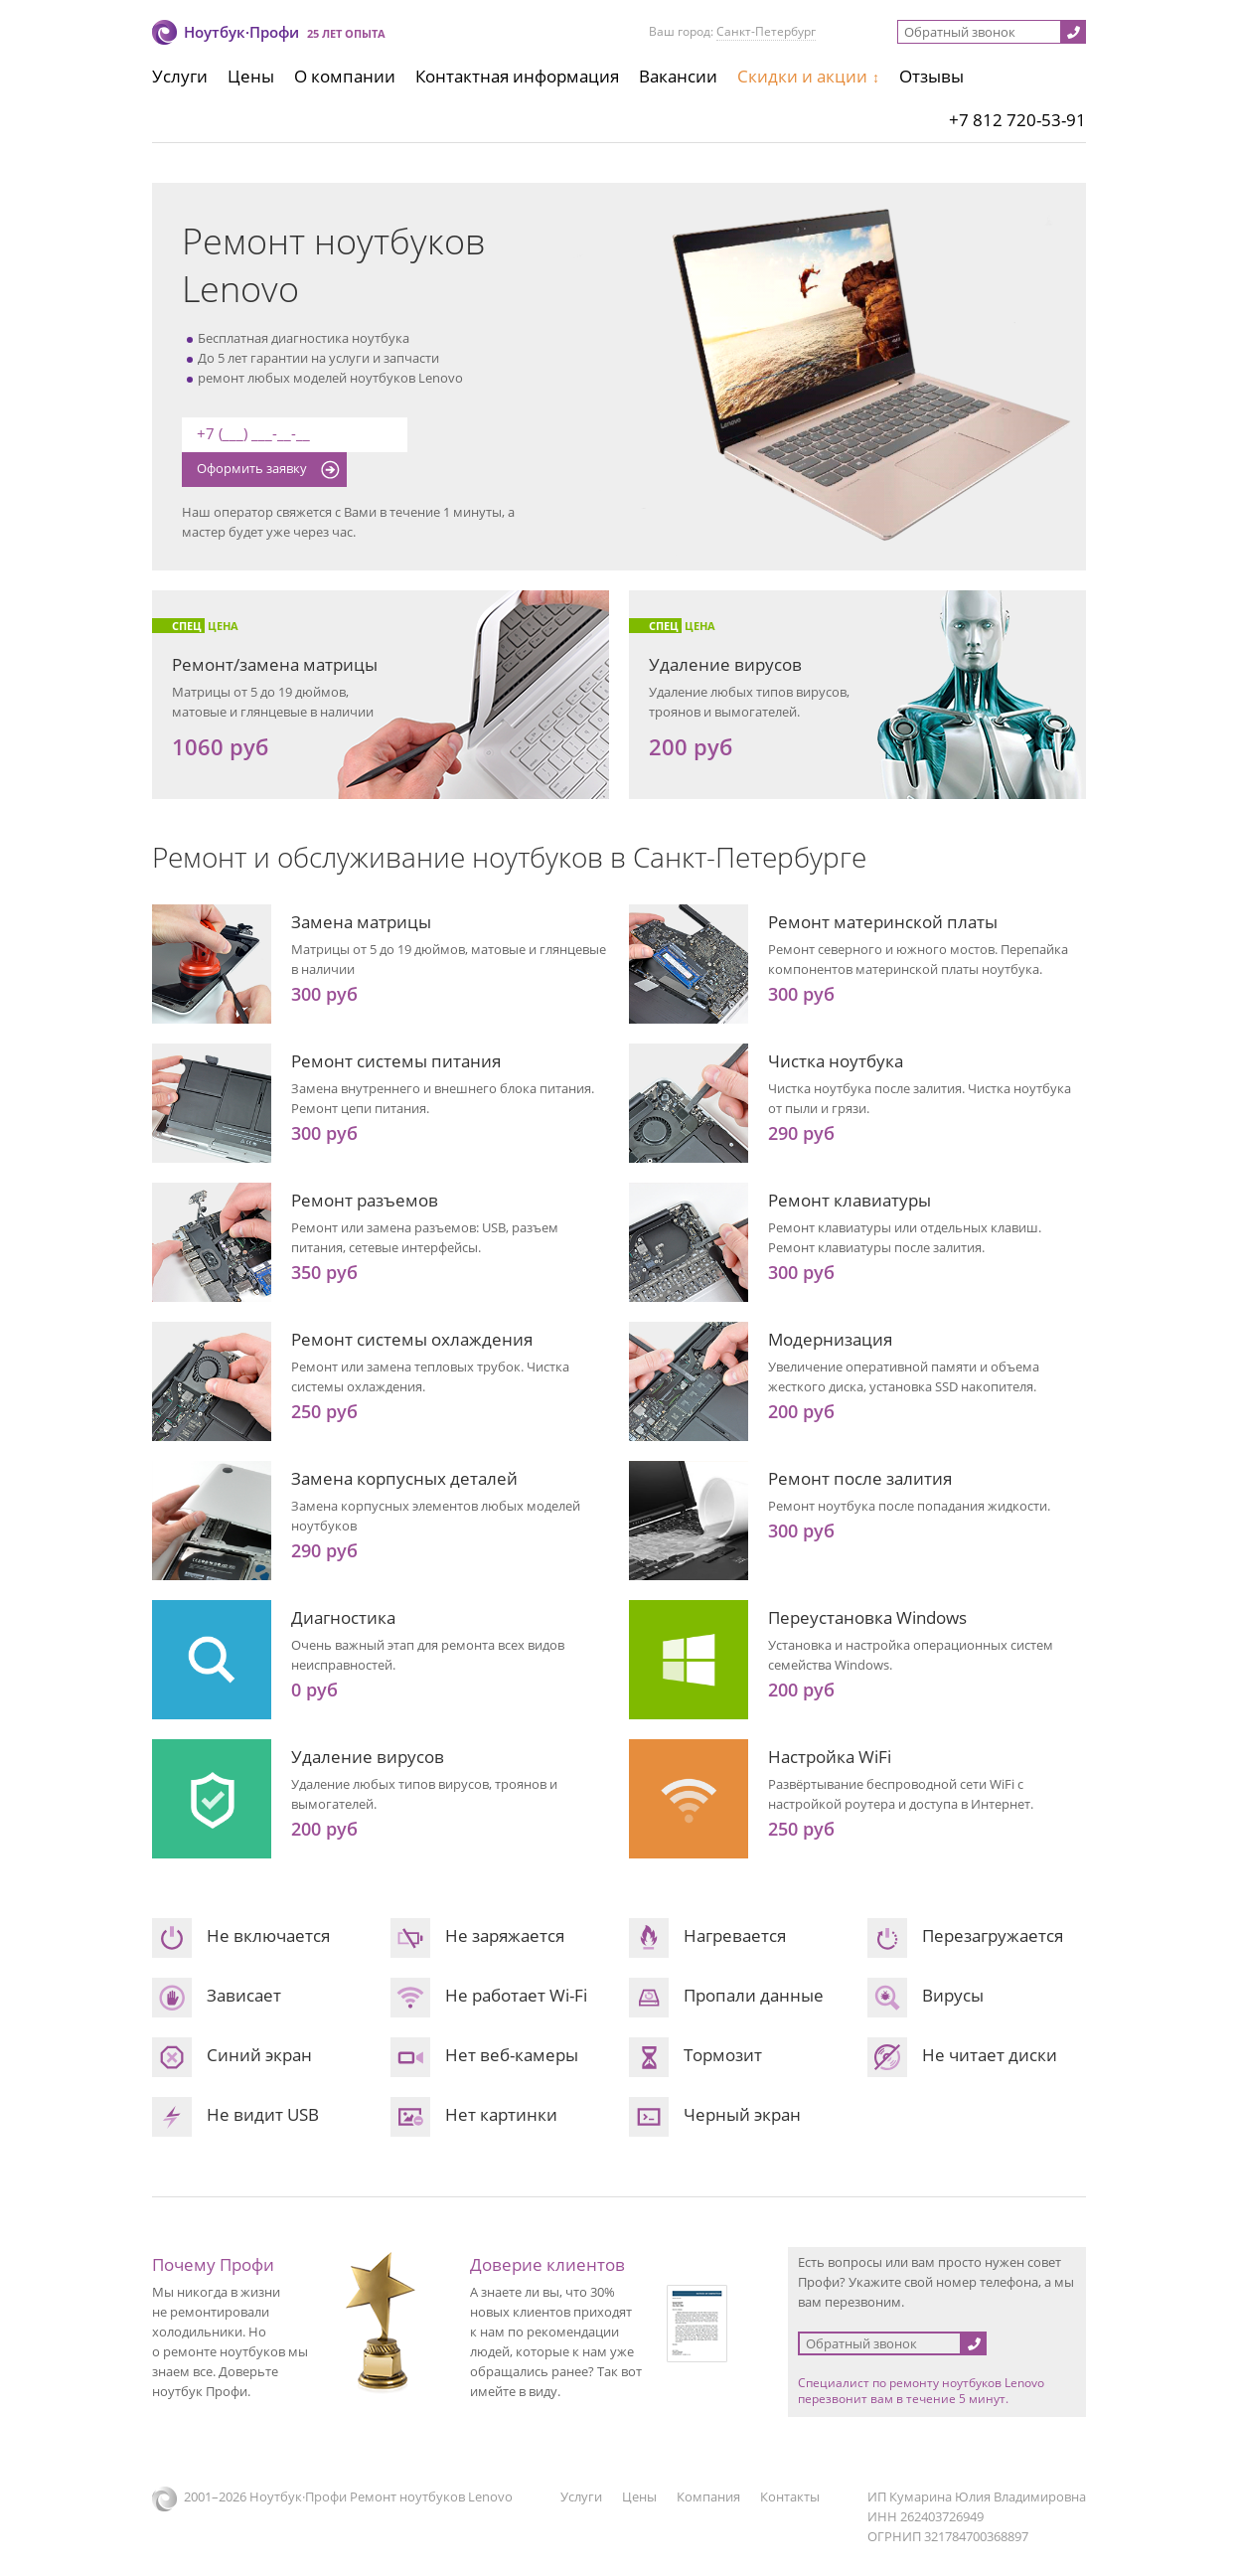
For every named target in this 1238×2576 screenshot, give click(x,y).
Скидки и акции (802, 76)
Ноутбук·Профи (241, 32)
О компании (344, 76)
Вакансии (678, 76)
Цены (251, 76)
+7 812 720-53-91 (1017, 119)
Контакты (790, 2496)
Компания (708, 2496)
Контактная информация (517, 76)
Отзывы (931, 76)
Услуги (180, 76)
